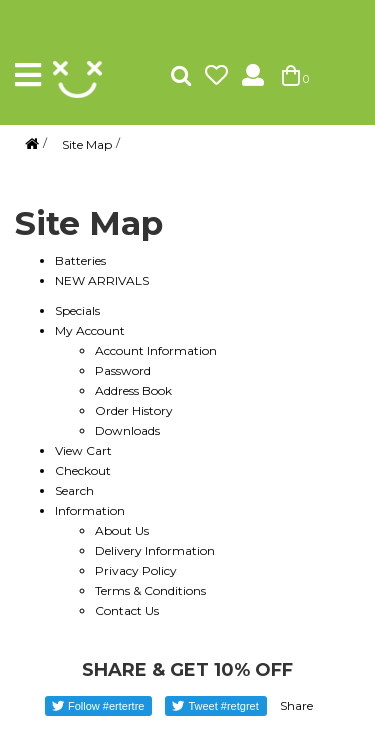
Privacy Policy (136, 570)
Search (74, 490)
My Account (90, 330)
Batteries (80, 260)
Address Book (133, 390)
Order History (134, 410)
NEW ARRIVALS (102, 280)
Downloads (127, 430)
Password (123, 370)
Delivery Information (155, 550)
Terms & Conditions (150, 590)
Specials (77, 310)
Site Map (87, 144)
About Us (122, 530)
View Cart (83, 450)
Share (296, 705)
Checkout (83, 470)
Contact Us (127, 610)
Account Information (156, 350)
